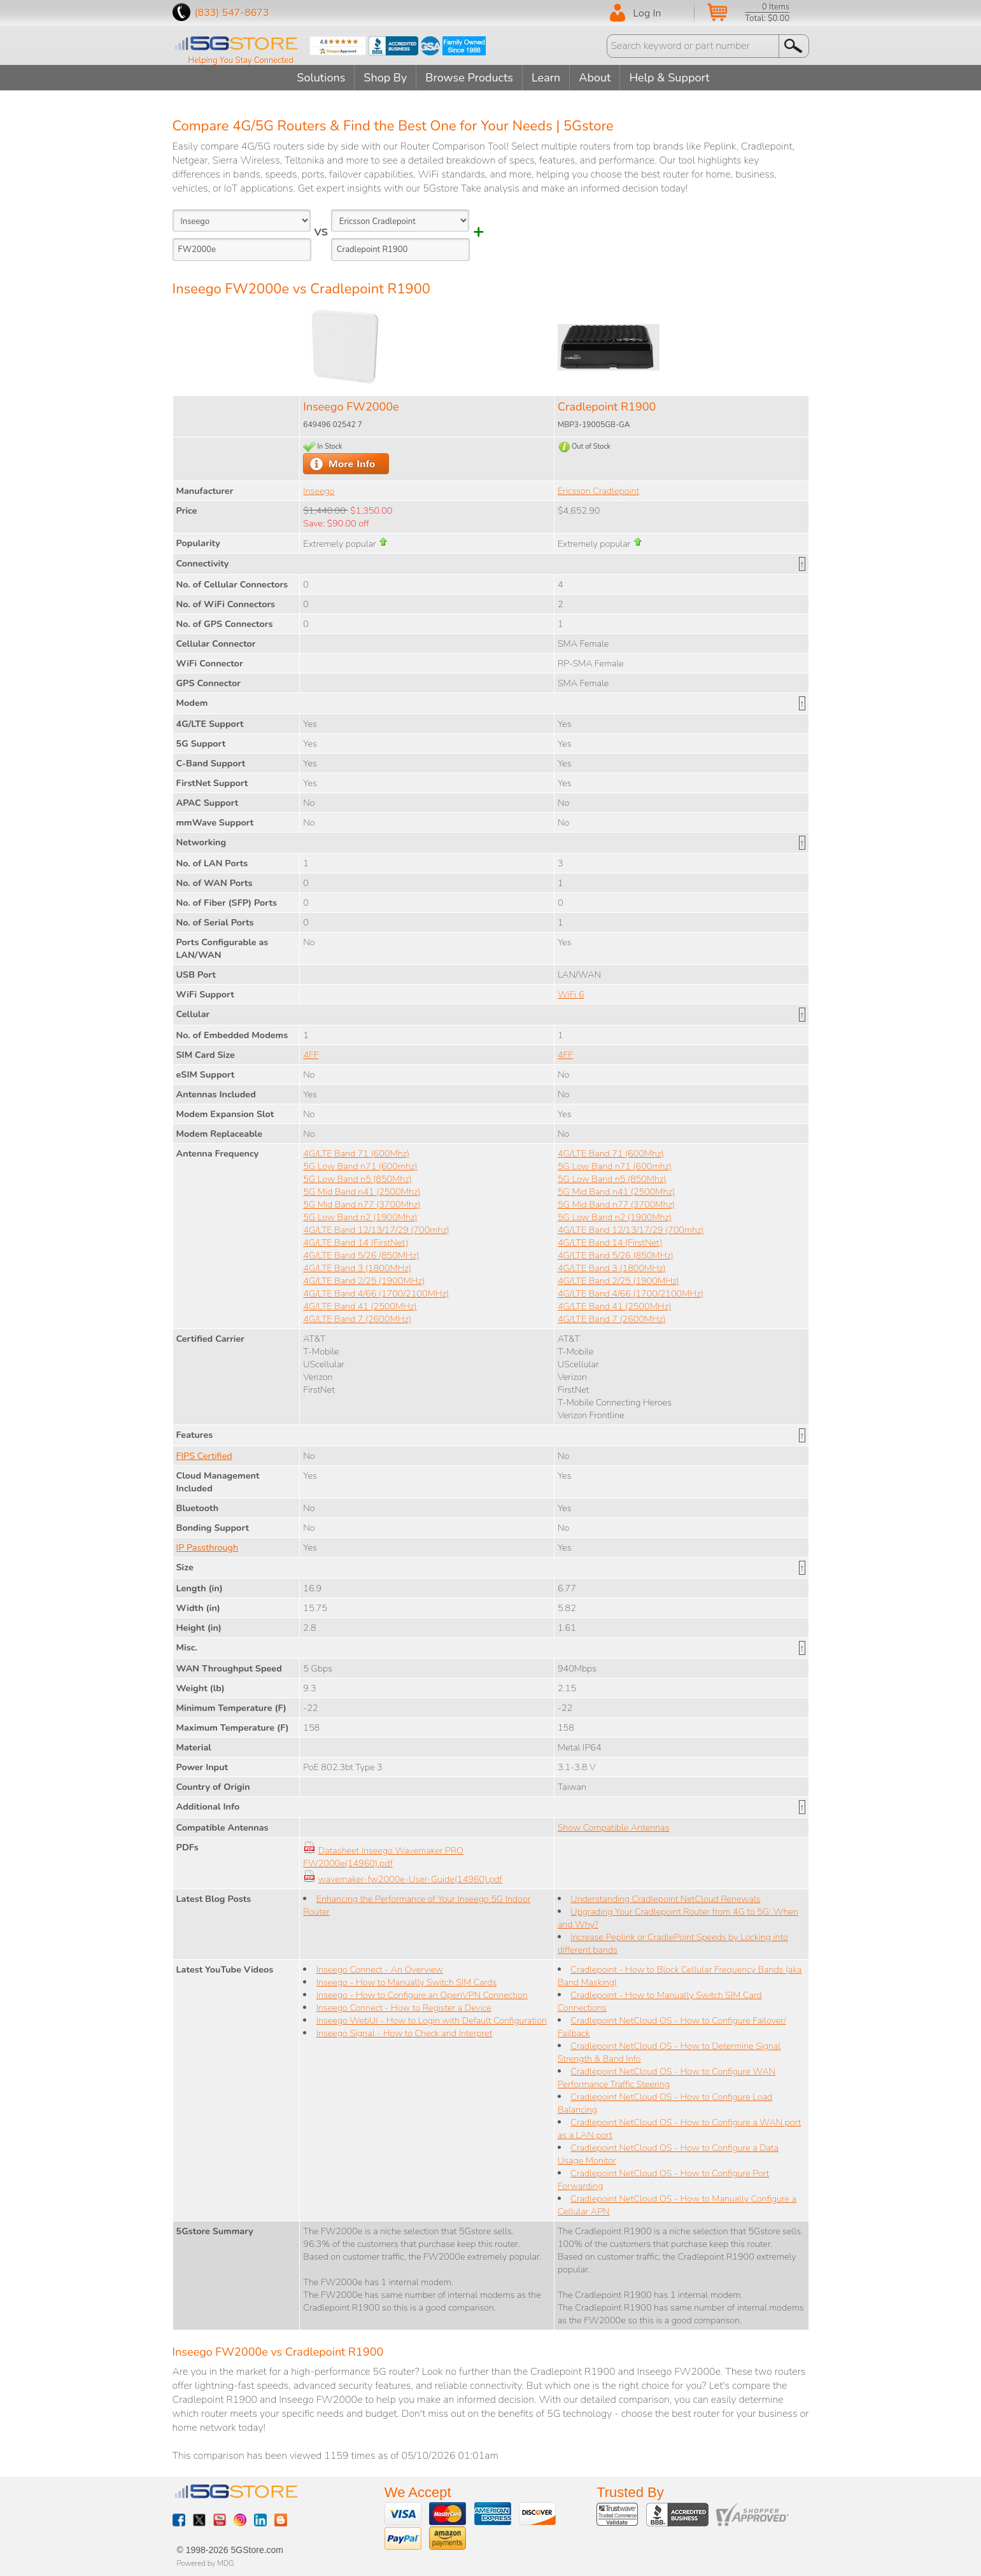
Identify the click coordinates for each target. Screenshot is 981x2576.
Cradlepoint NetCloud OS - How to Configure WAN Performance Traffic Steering (666, 2077)
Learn (546, 77)
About (594, 77)
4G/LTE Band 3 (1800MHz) (357, 1268)
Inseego (318, 490)
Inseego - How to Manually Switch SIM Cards (406, 1982)
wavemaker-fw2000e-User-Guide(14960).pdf (410, 1879)
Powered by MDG (205, 2563)
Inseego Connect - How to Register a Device (403, 2007)
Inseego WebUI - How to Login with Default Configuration (431, 2020)
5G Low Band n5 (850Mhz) (357, 1178)
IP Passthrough (207, 1547)
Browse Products (469, 77)
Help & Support (669, 77)
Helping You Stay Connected (241, 60)
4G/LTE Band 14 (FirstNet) (355, 1242)
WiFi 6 (571, 994)
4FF (310, 1054)
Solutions (321, 77)
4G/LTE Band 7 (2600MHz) (357, 1319)
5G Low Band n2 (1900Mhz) (360, 1217)
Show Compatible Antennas (613, 1827)
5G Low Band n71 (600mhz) (360, 1166)
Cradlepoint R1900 (607, 406)
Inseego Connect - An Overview (379, 1969)
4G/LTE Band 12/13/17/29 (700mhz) (376, 1229)
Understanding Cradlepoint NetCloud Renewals (665, 1898)
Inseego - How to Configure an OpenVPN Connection (422, 1994)
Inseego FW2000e (351, 406)
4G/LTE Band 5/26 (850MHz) (361, 1255)
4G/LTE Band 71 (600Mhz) (356, 1153)
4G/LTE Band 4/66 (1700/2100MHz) (376, 1293)
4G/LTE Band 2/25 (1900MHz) (364, 1280)
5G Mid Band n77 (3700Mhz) (361, 1204)
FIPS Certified (204, 1455)
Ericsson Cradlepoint (598, 490)
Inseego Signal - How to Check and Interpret (404, 2033)
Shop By (385, 77)
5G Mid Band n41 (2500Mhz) (361, 1191)
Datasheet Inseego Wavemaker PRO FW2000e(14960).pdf (383, 1856)
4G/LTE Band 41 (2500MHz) (359, 1306)
